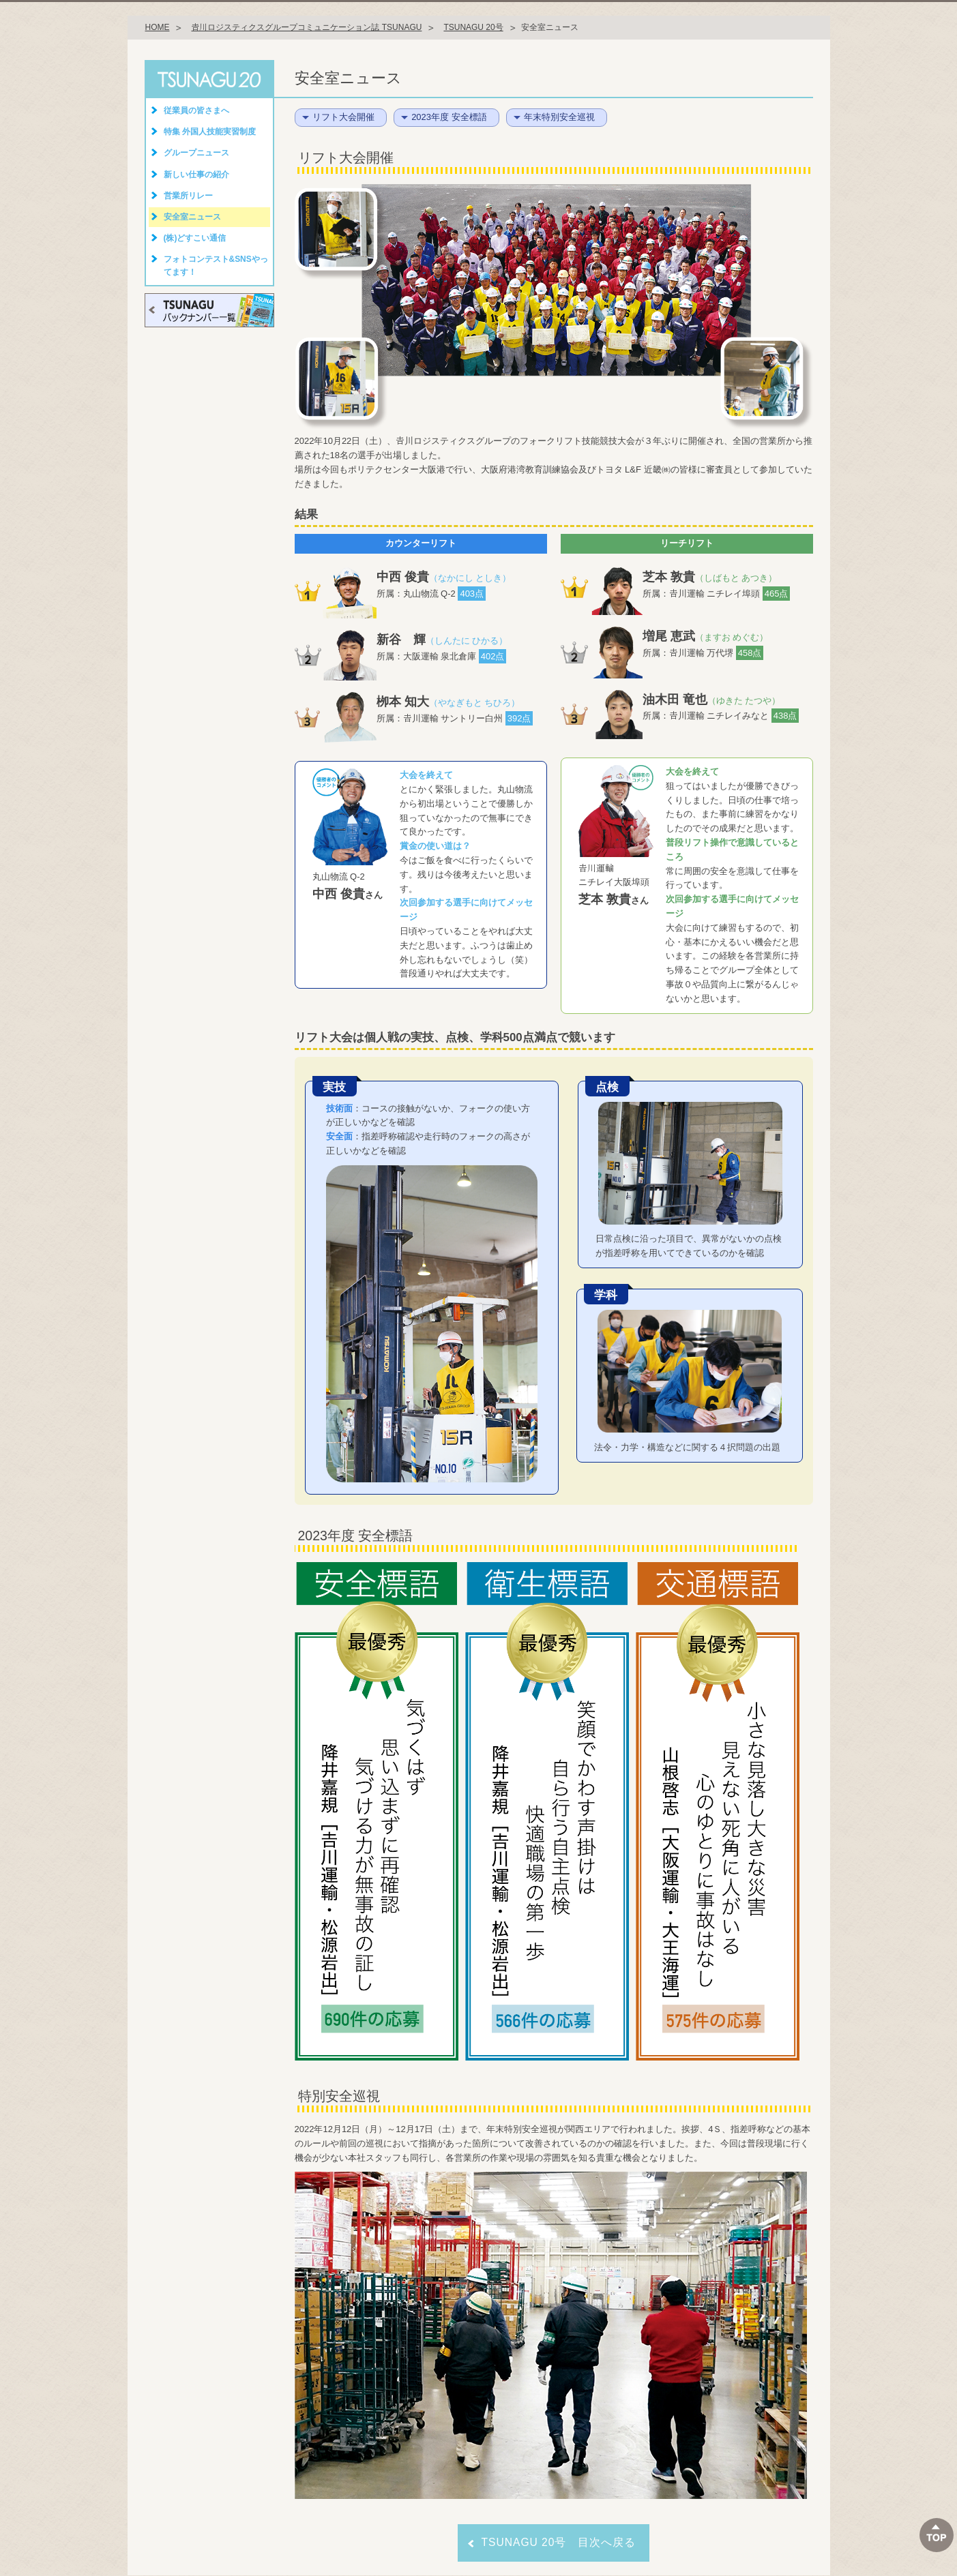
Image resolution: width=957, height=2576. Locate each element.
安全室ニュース (192, 217)
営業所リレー (188, 195)
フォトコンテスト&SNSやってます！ (216, 265)
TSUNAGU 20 (209, 79)
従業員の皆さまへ (196, 110)
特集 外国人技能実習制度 (210, 131)
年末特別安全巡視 (559, 117)
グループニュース (196, 153)
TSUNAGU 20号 (473, 27)
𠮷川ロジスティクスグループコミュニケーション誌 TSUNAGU (306, 27)
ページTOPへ (936, 2535)
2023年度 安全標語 (449, 117)
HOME (157, 27)
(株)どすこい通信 (195, 238)
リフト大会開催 (343, 117)
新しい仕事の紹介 (196, 174)
